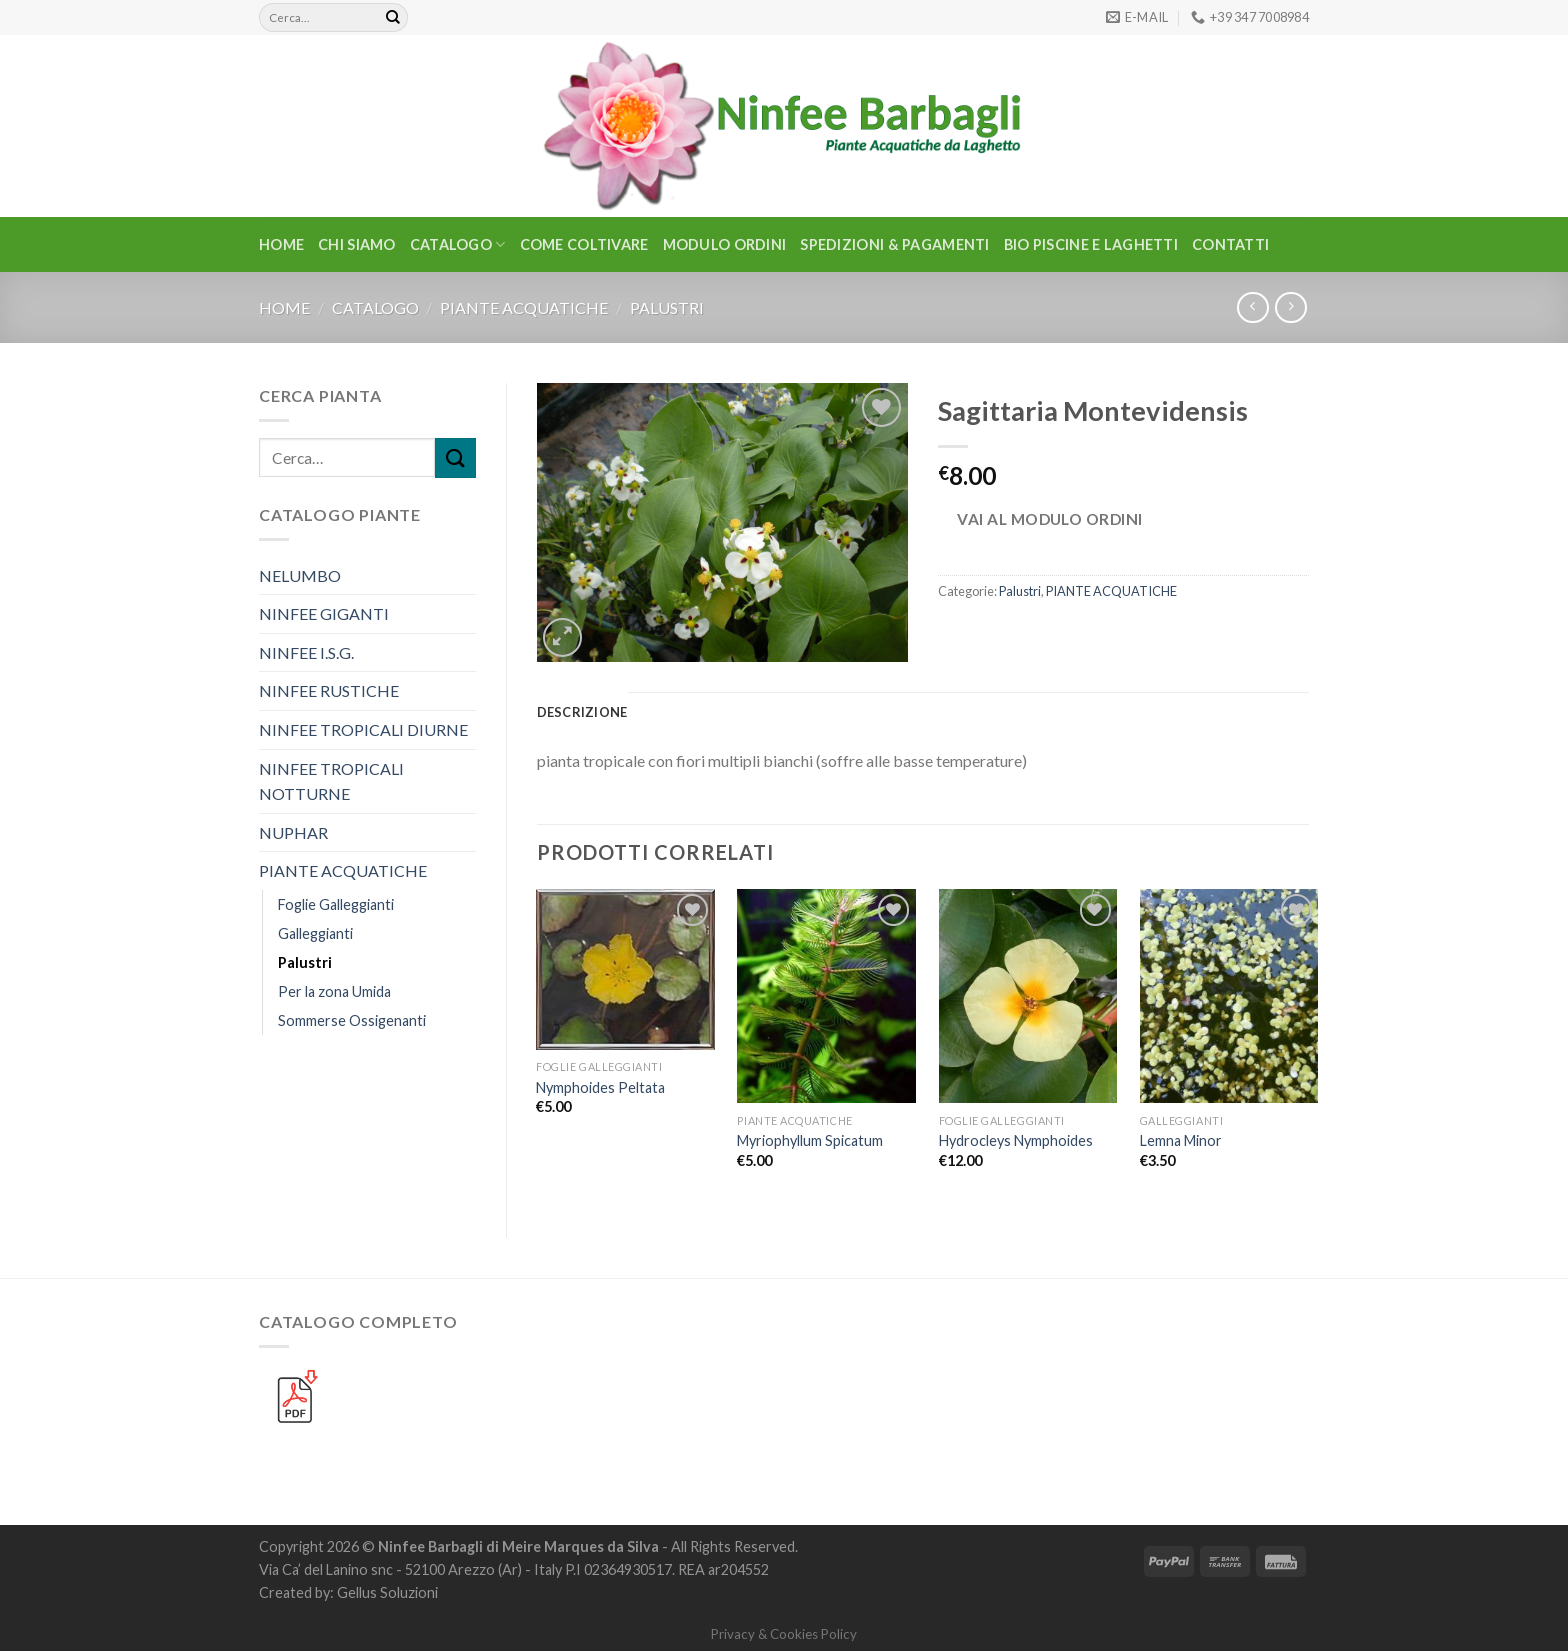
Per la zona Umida (334, 991)
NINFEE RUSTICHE (329, 690)
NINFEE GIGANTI (324, 613)
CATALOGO (458, 244)
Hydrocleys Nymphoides (1016, 1140)
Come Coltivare (584, 244)
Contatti (1230, 244)
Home (281, 244)
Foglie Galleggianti (336, 904)
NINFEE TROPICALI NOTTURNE (331, 781)
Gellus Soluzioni (387, 1592)
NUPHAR (293, 832)
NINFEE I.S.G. (306, 652)
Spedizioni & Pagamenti (894, 244)
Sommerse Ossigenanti (352, 1020)
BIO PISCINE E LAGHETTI (1091, 244)
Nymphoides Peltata (600, 1087)
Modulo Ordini (725, 244)
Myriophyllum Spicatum (810, 1140)
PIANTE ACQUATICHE (524, 307)
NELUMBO (300, 575)
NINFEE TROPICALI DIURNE (363, 729)
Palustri (667, 307)
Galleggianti (315, 933)
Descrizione (582, 712)
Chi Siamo (357, 244)
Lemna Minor (1181, 1140)
